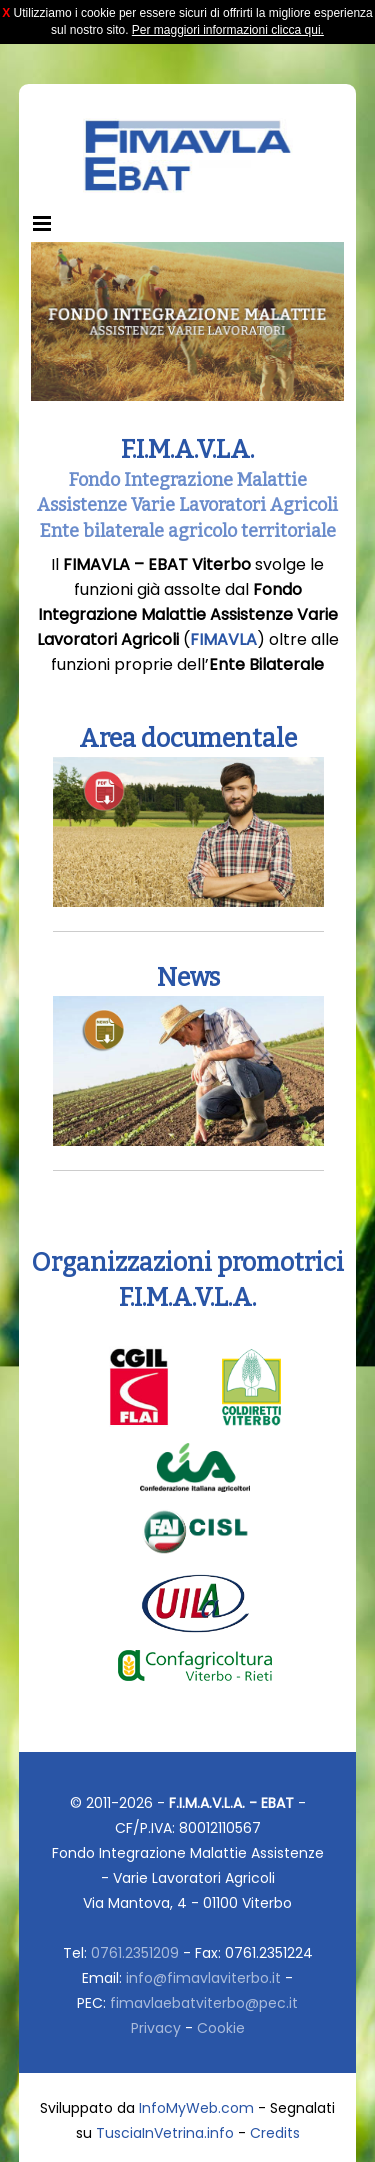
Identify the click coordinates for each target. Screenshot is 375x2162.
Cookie (221, 2028)
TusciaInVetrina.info (165, 2133)
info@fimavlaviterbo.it (203, 1978)
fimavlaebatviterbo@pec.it (204, 2003)
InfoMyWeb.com (196, 2108)
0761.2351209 (135, 1953)
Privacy (156, 2028)
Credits (275, 2133)
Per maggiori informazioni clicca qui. (228, 30)
